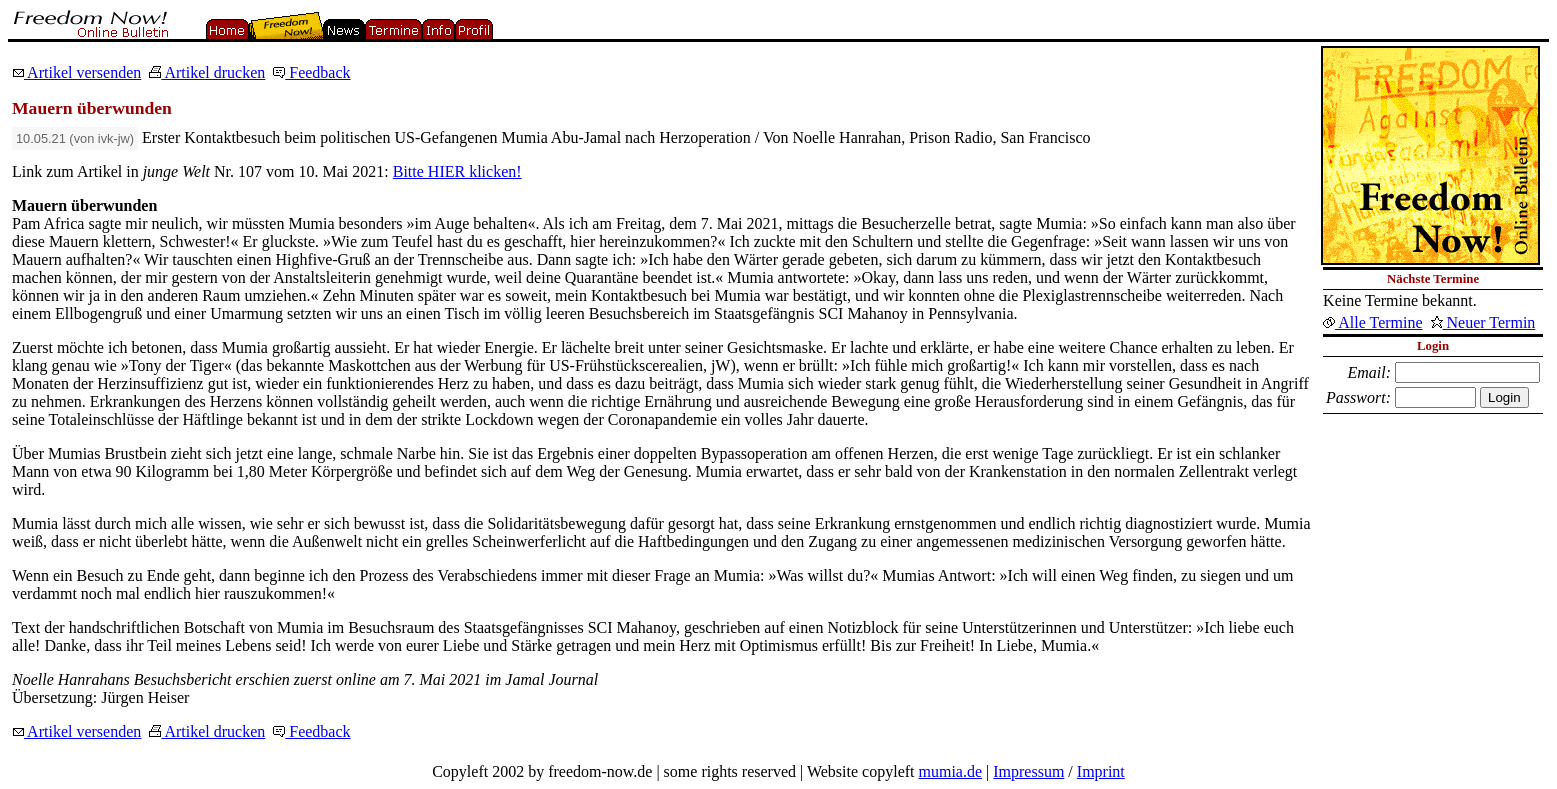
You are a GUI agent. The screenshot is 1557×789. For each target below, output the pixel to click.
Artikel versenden (76, 72)
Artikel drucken (207, 72)
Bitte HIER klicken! (457, 171)
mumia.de (951, 771)
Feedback (311, 72)
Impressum (1028, 771)
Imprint (1101, 771)
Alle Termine (1372, 322)
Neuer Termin (1483, 322)
